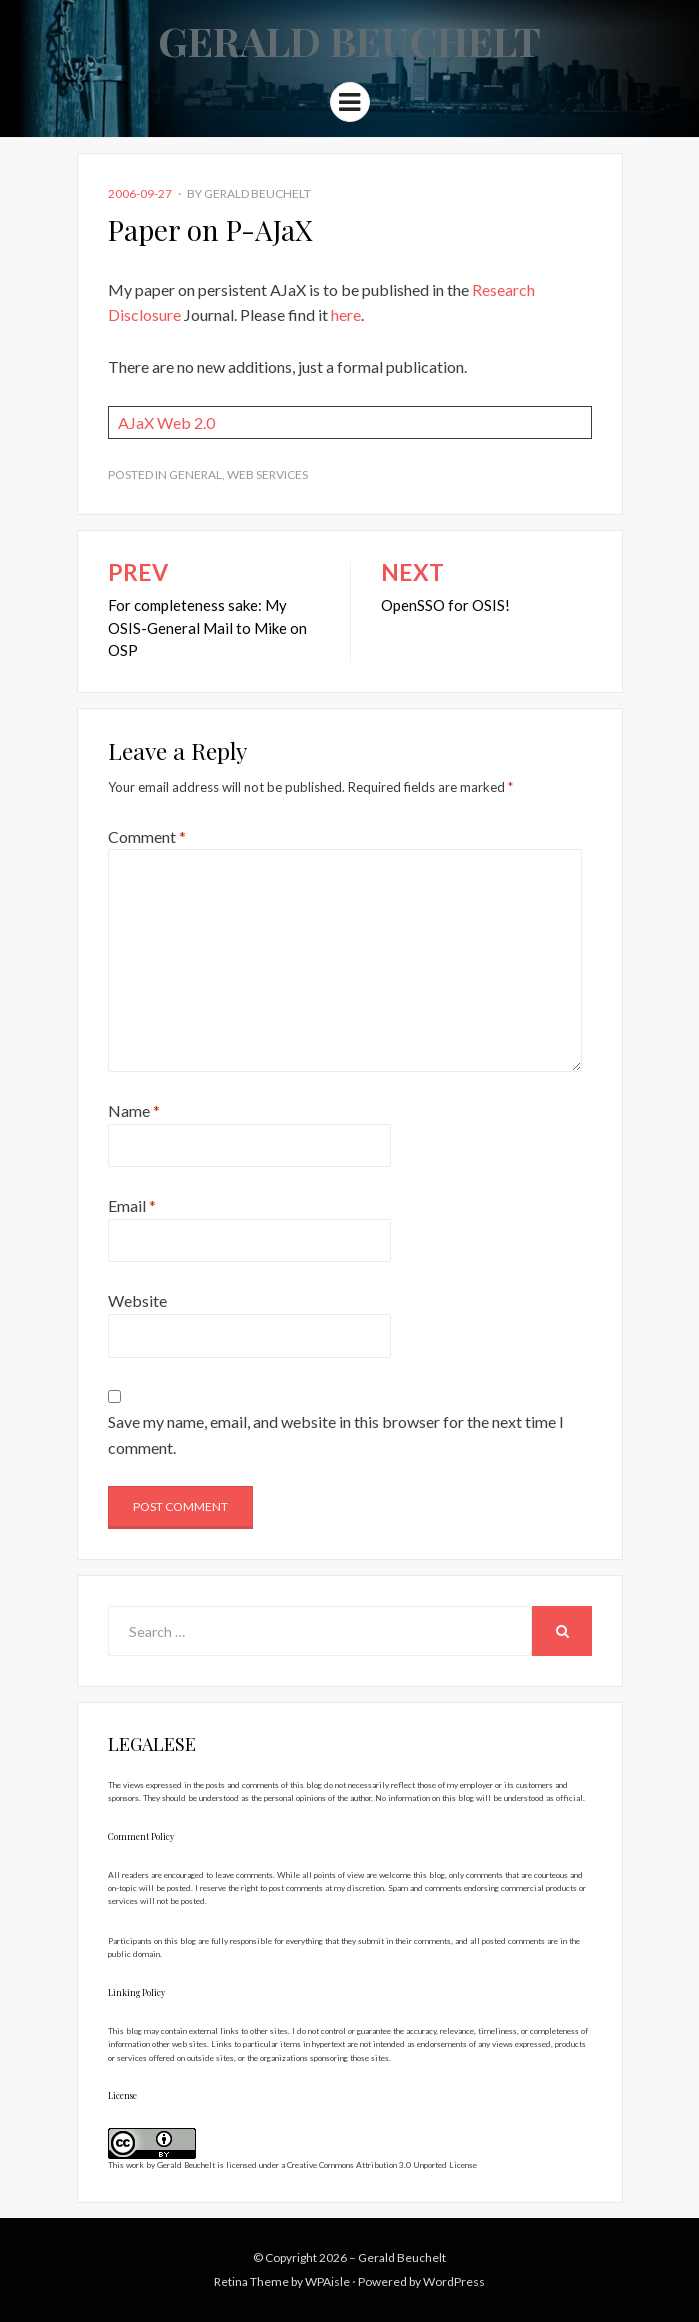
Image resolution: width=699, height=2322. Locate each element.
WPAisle (327, 2281)
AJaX (136, 422)
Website (137, 1300)
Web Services (267, 474)
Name (134, 1110)
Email (132, 1205)
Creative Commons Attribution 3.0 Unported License (382, 2165)
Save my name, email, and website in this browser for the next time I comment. (336, 1434)
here (346, 314)
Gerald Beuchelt (349, 40)
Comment (147, 836)
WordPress (454, 2281)
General (195, 474)
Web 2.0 (186, 422)
